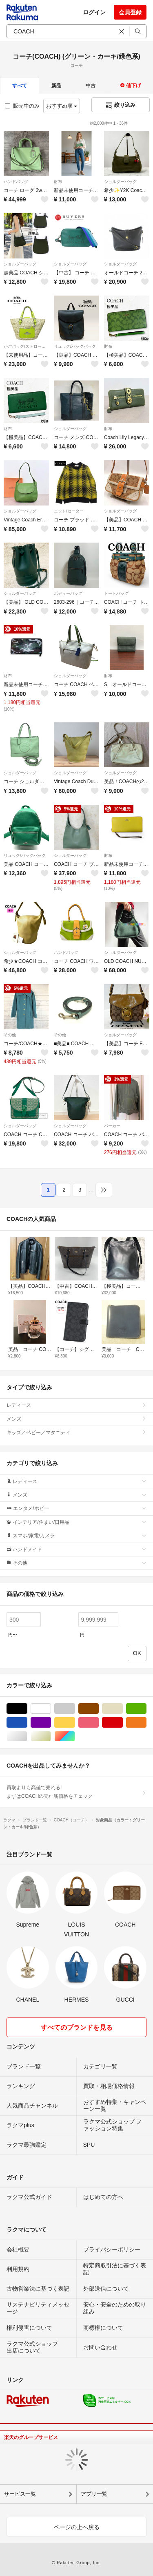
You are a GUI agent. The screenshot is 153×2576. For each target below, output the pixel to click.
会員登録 (130, 12)
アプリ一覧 (94, 2494)
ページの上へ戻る (77, 2527)
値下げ (130, 85)
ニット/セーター (69, 511)
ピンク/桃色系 (98, 1723)
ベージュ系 (122, 1709)
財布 (58, 181)
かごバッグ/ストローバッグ (26, 346)
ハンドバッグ (16, 181)
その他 (10, 1035)
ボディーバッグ (68, 593)
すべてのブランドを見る (77, 2027)
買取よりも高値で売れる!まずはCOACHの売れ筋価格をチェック (76, 1792)
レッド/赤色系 (122, 1723)
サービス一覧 (20, 2494)
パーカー (112, 1126)
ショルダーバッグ (120, 181)
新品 (56, 85)
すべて (19, 85)
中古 (90, 85)
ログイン (94, 12)
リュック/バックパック (75, 346)
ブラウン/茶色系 (98, 1709)
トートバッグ (116, 593)
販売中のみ (22, 106)
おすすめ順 (62, 106)
